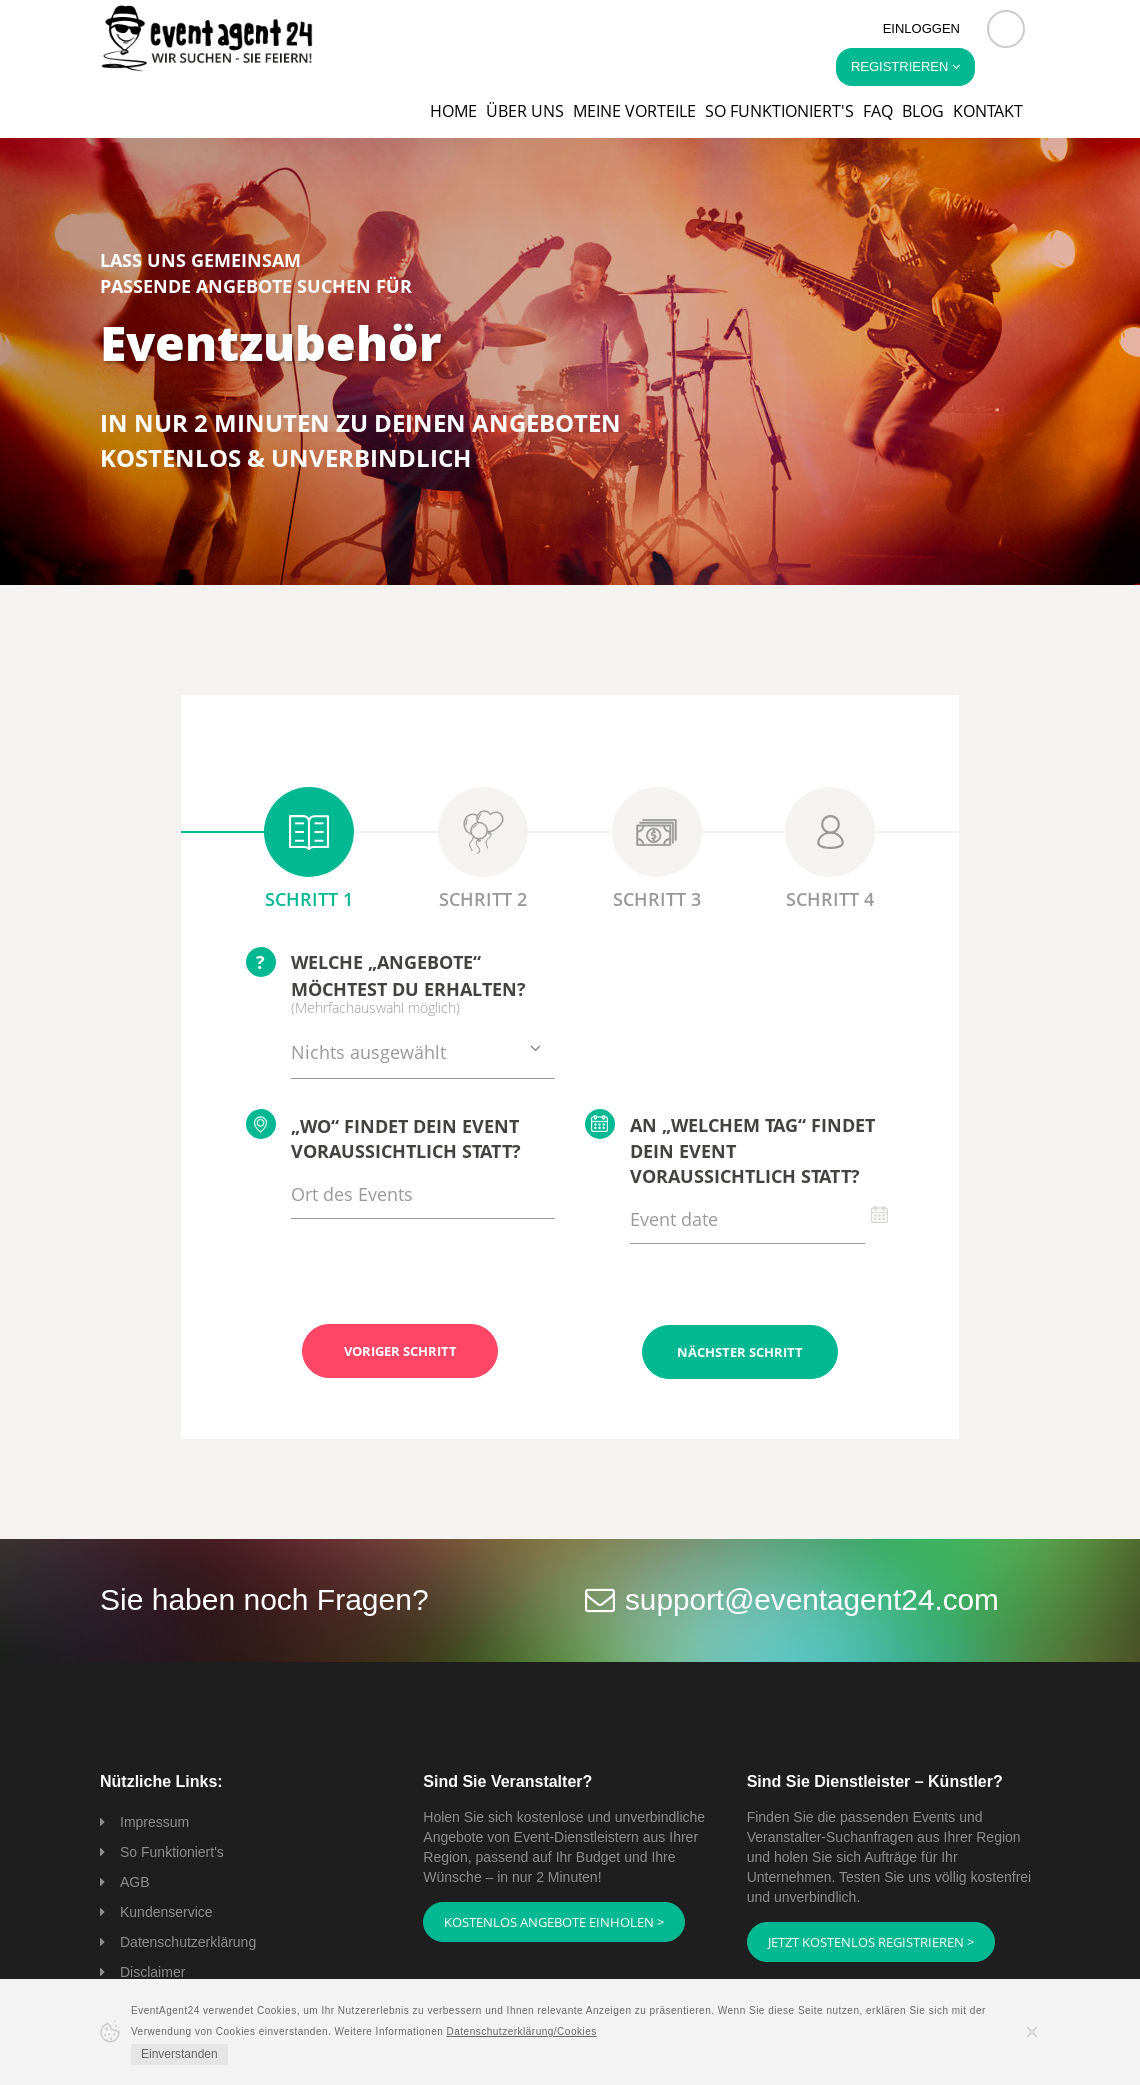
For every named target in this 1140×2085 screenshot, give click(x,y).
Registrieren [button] (905, 66)
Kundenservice (166, 1911)
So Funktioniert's (172, 1851)
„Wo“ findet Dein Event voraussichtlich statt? (383, 1136)
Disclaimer (152, 1971)
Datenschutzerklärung (188, 1941)
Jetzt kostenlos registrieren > (871, 1941)
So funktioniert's (779, 111)
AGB (135, 1881)
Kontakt (988, 111)
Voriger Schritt (400, 1351)
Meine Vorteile (634, 111)
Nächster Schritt (740, 1351)
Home (453, 111)
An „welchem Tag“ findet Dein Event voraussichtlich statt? (730, 1149)
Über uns (525, 111)
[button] (1006, 29)
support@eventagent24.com (813, 1598)
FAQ (878, 111)
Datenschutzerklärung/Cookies (522, 2031)
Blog (923, 111)
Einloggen (921, 28)
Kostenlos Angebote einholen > (554, 1921)
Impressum (154, 1821)
